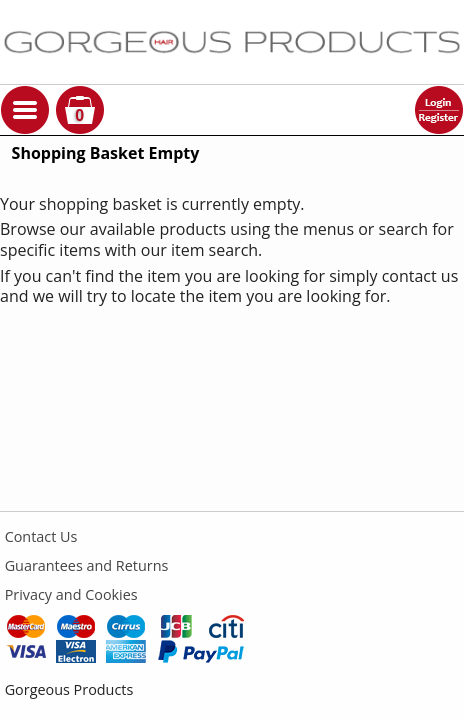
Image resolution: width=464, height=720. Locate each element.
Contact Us (41, 536)
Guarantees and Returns (87, 565)
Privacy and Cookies (71, 594)
